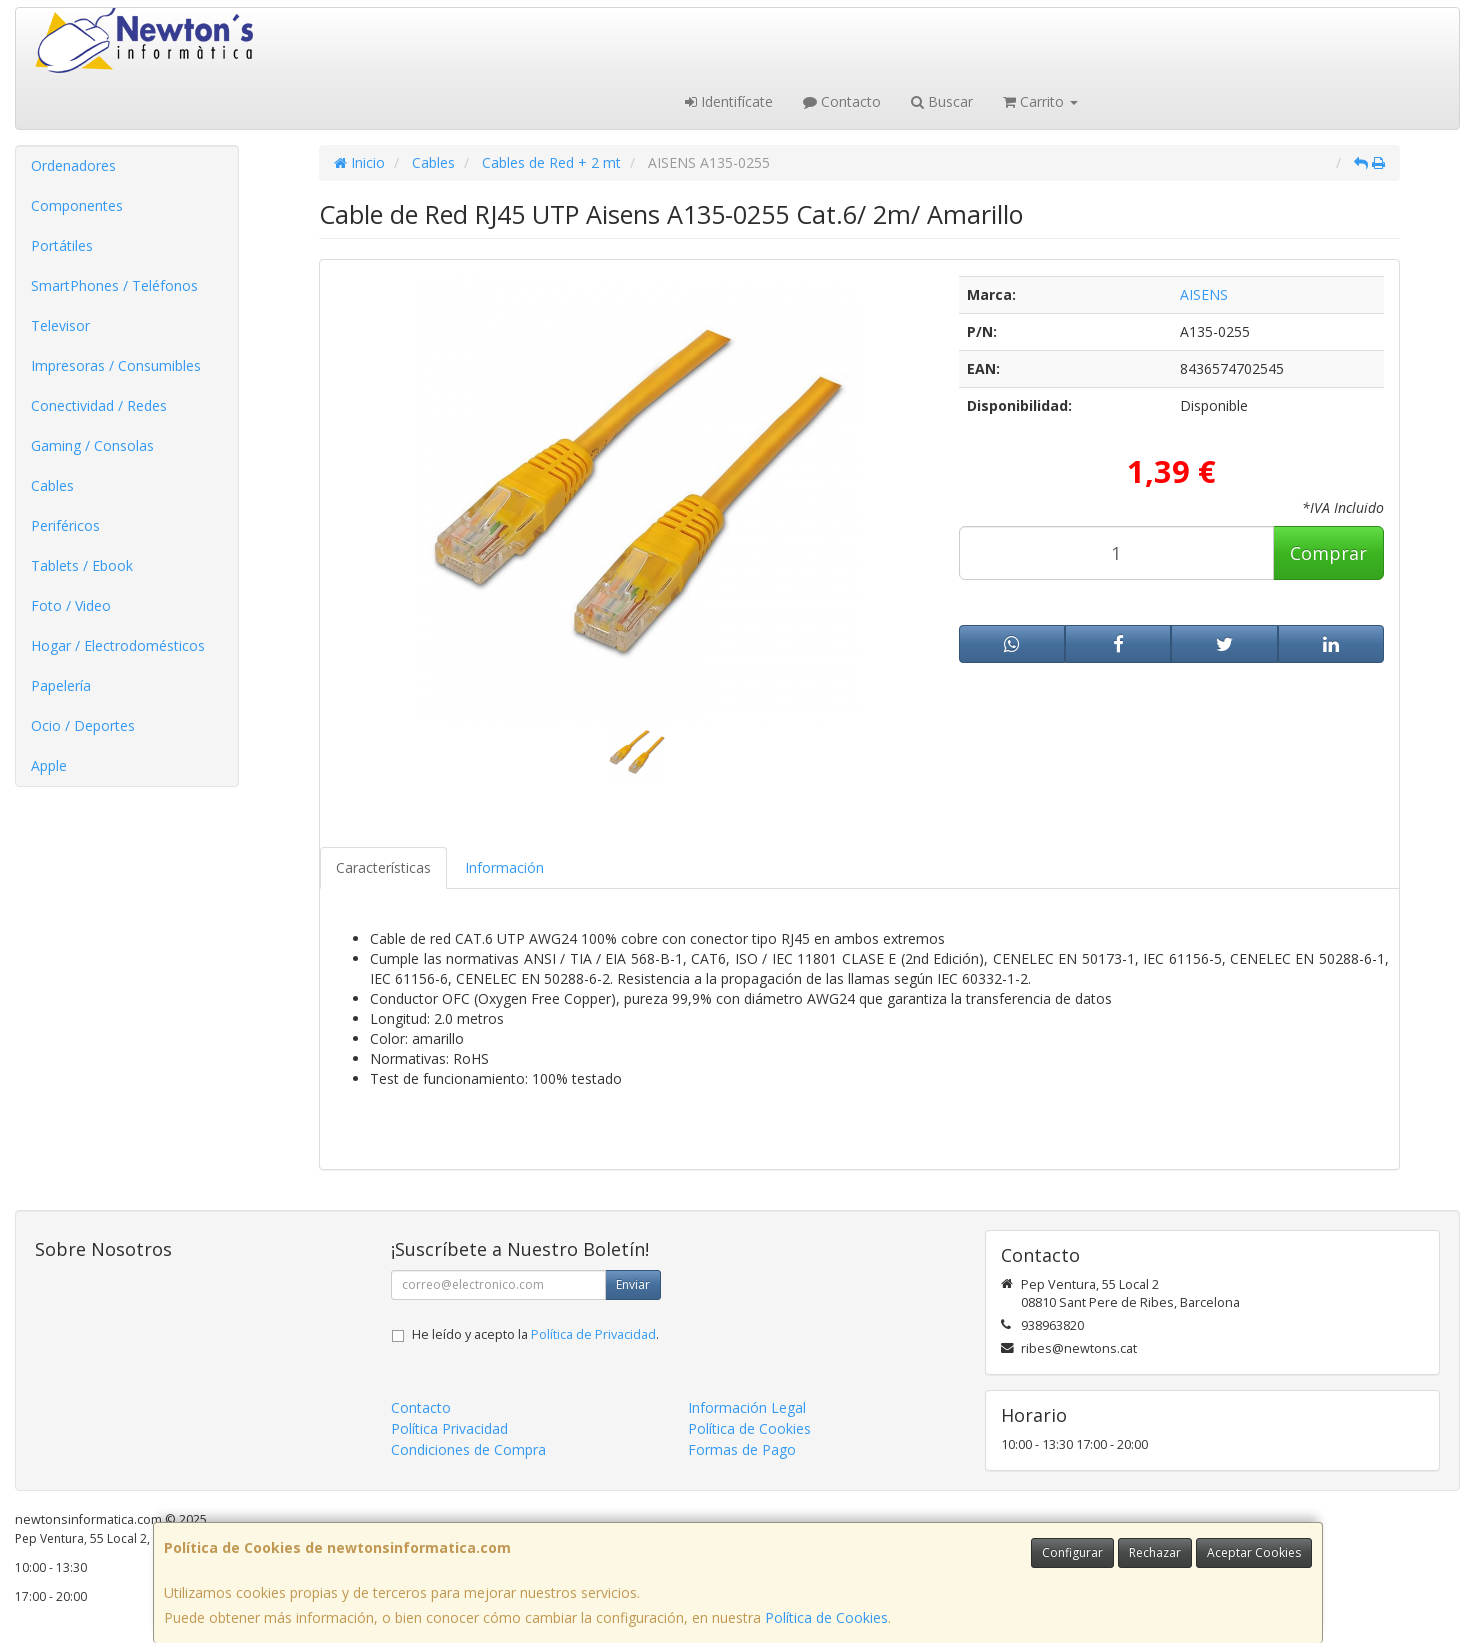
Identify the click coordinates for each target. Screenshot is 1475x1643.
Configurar (1072, 1552)
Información (504, 867)
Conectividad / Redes (99, 405)
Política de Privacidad (593, 1334)
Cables (52, 485)
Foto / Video (71, 605)
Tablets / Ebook (82, 565)
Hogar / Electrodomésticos (118, 645)
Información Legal (747, 1407)
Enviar (633, 1284)
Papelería (61, 685)
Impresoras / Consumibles (116, 365)
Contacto (842, 101)
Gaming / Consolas (92, 445)
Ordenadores (73, 165)
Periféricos (65, 525)
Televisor (60, 325)
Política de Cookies (826, 1617)
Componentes (77, 205)
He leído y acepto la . (535, 1334)
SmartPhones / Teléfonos (114, 285)
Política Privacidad (449, 1428)
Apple (49, 765)
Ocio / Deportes (83, 725)
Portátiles (62, 245)
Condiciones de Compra (468, 1449)
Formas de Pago (742, 1449)
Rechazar (1155, 1552)
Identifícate (729, 101)
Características (383, 867)
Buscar (942, 101)
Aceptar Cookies (1254, 1552)
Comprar (1328, 553)
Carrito (1040, 101)
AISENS (1204, 294)
